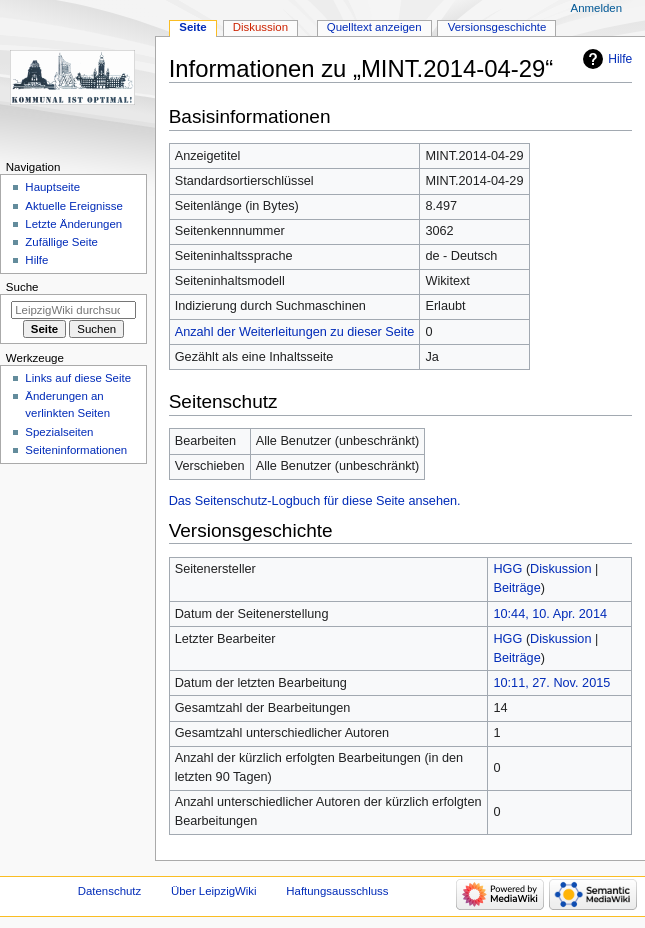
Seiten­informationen (76, 450)
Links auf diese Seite (78, 378)
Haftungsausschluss (337, 891)
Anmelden (597, 8)
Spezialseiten (59, 432)
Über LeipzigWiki (214, 891)
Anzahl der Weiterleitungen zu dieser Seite (295, 332)
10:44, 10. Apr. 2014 (550, 614)
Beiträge (516, 588)
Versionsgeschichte (497, 27)
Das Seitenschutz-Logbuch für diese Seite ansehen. (315, 501)
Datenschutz (110, 891)
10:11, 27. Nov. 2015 (551, 683)
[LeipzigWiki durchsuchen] (73, 310)
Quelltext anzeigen (374, 27)
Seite (192, 27)
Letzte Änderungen (73, 224)
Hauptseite (52, 187)
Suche (22, 287)
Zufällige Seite (61, 242)
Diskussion (560, 569)
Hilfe (620, 59)
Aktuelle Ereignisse (73, 206)
